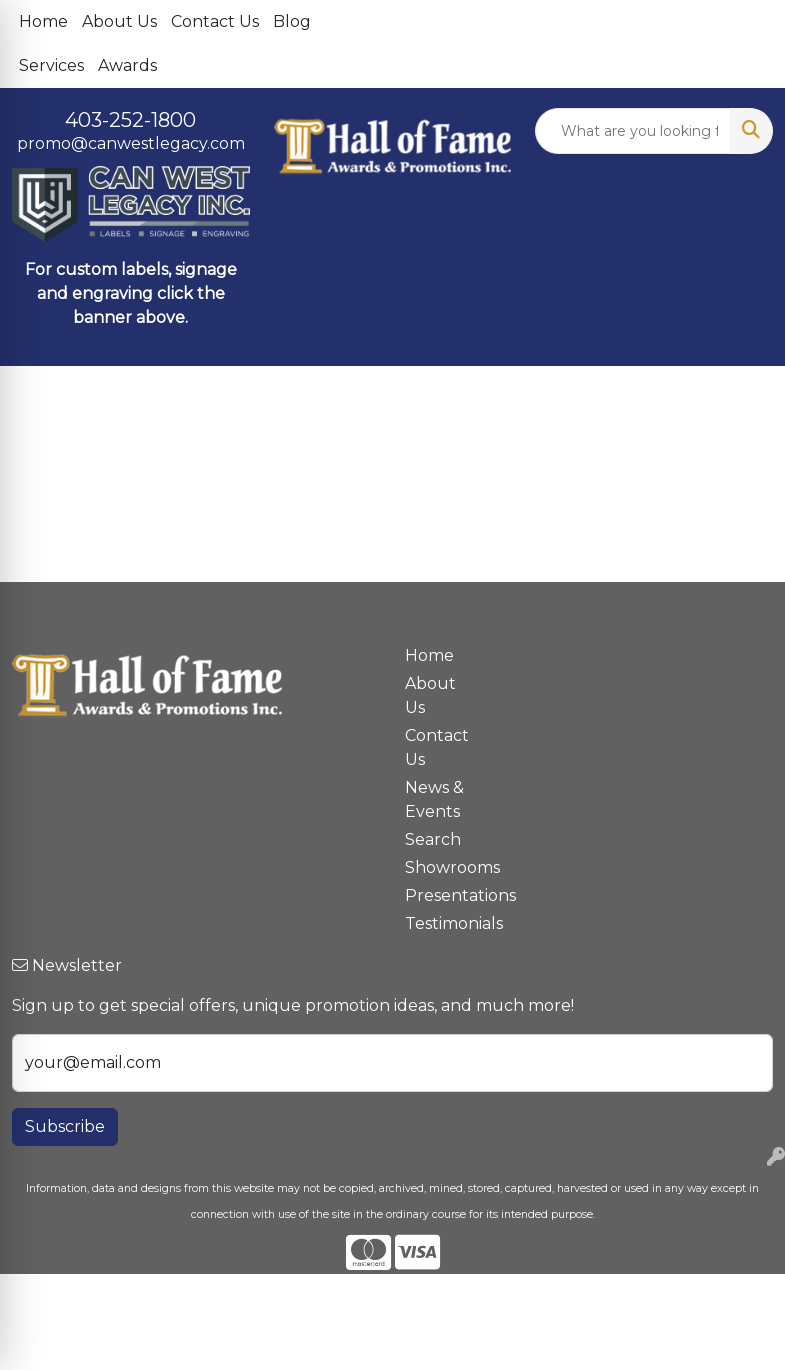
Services (51, 65)
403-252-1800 (130, 120)
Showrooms (442, 867)
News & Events (434, 799)
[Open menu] (745, 395)
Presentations (442, 895)
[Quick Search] (633, 131)
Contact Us (215, 21)
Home (43, 21)
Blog (292, 21)
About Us (119, 21)
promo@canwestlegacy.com (131, 143)
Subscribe (65, 1126)
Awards (127, 65)
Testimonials (442, 923)
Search (433, 839)
